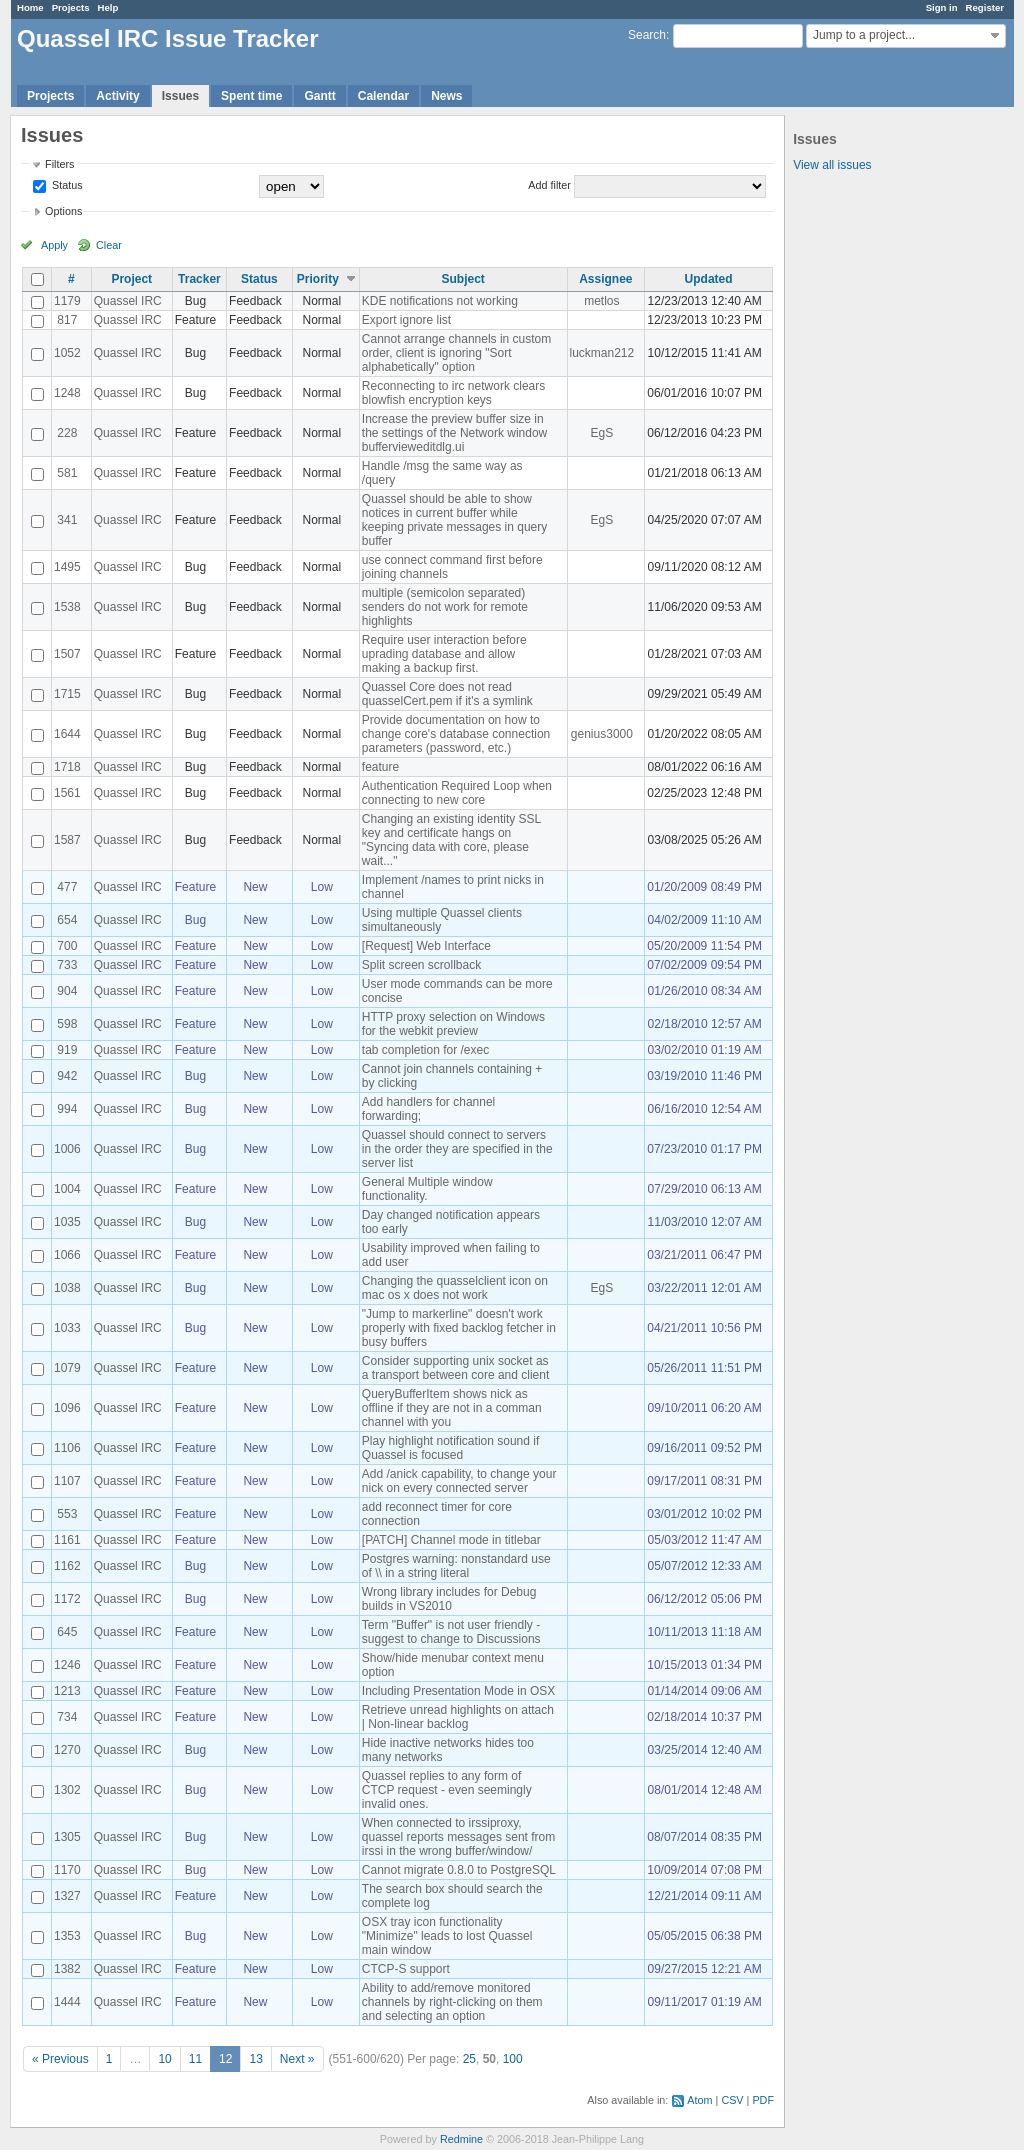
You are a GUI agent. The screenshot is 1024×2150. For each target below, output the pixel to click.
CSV (732, 2100)
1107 (67, 1481)
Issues (180, 96)
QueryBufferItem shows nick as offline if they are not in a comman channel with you (452, 1408)
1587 (67, 840)
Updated (709, 279)
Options (63, 211)
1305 (67, 1837)
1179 (67, 301)
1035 (67, 1222)
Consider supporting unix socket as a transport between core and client (455, 1368)
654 (67, 920)
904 (67, 991)
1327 (67, 1896)
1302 (67, 1790)
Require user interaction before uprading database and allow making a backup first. (444, 654)
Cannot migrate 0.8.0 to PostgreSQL (459, 1870)
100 (513, 2059)
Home (30, 7)
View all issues (832, 165)
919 (67, 1050)
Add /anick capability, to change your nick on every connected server (459, 1481)
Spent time (251, 96)
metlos (601, 301)
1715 (67, 694)
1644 (67, 734)
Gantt (319, 96)
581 (67, 473)
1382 (67, 1969)
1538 (67, 607)
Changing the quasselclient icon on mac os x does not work (455, 1288)
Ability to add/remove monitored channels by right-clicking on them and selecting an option (452, 2002)
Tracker (199, 279)
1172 (67, 1599)
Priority (318, 279)
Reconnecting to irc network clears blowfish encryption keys (453, 393)
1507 (67, 654)
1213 (67, 1691)
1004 (67, 1189)
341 (67, 520)
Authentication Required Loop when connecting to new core (457, 793)
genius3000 (602, 734)
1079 (67, 1368)
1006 (67, 1149)
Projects (71, 7)
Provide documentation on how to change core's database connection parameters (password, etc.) (456, 734)
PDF (763, 2100)
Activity (117, 96)
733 (67, 965)
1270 (67, 1750)
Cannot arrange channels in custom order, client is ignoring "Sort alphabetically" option (456, 353)
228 (67, 433)
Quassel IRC (128, 301)
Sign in (942, 7)
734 (67, 1717)
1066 (67, 1255)
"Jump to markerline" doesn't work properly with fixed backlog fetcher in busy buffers (459, 1328)
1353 (67, 1936)
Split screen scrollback (421, 965)
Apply (54, 245)
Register (985, 7)
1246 (67, 1665)
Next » (297, 2059)
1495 (67, 567)
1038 (67, 1288)
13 (255, 2059)
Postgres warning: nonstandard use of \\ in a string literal (456, 1566)
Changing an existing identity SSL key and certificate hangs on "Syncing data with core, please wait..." (451, 840)
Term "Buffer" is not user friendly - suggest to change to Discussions (451, 1632)
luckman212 (602, 353)
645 (67, 1632)
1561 (67, 793)
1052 (67, 353)
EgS (602, 433)
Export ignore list (406, 320)
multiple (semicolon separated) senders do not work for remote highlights (445, 607)
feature (380, 767)
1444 (67, 2002)
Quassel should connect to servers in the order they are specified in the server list (457, 1149)
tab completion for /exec (425, 1050)
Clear (109, 245)
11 (195, 2059)
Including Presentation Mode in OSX (458, 1691)
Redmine (461, 2139)
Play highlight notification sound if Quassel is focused (450, 1448)
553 (67, 1514)
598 (67, 1024)
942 (67, 1076)
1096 (67, 1408)
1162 (67, 1566)
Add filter (549, 185)
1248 (67, 393)
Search (647, 35)
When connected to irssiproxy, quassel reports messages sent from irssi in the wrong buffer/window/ (458, 1837)
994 (67, 1109)
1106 (67, 1448)
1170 (67, 1870)
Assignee (605, 279)
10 (164, 2059)
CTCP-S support (406, 1969)
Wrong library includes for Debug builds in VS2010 (449, 1599)
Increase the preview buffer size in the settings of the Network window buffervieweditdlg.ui (454, 433)
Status (66, 185)
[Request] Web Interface (426, 946)
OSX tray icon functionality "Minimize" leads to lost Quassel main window (447, 1936)
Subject (462, 279)
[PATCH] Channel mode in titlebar (451, 1540)
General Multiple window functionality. (427, 1189)
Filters (59, 164)
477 (67, 887)
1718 (67, 767)
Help (108, 7)
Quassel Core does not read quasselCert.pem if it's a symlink (447, 694)
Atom (699, 2100)
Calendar (383, 96)
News (446, 96)
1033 (67, 1328)
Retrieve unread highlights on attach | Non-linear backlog (458, 1717)
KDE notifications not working (440, 301)
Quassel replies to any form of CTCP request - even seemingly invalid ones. (447, 1790)
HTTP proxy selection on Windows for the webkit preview (453, 1024)
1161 (67, 1540)
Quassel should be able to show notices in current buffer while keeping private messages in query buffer (454, 520)
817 (67, 320)
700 (67, 946)
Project (131, 279)
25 (469, 2059)
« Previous (60, 2059)
